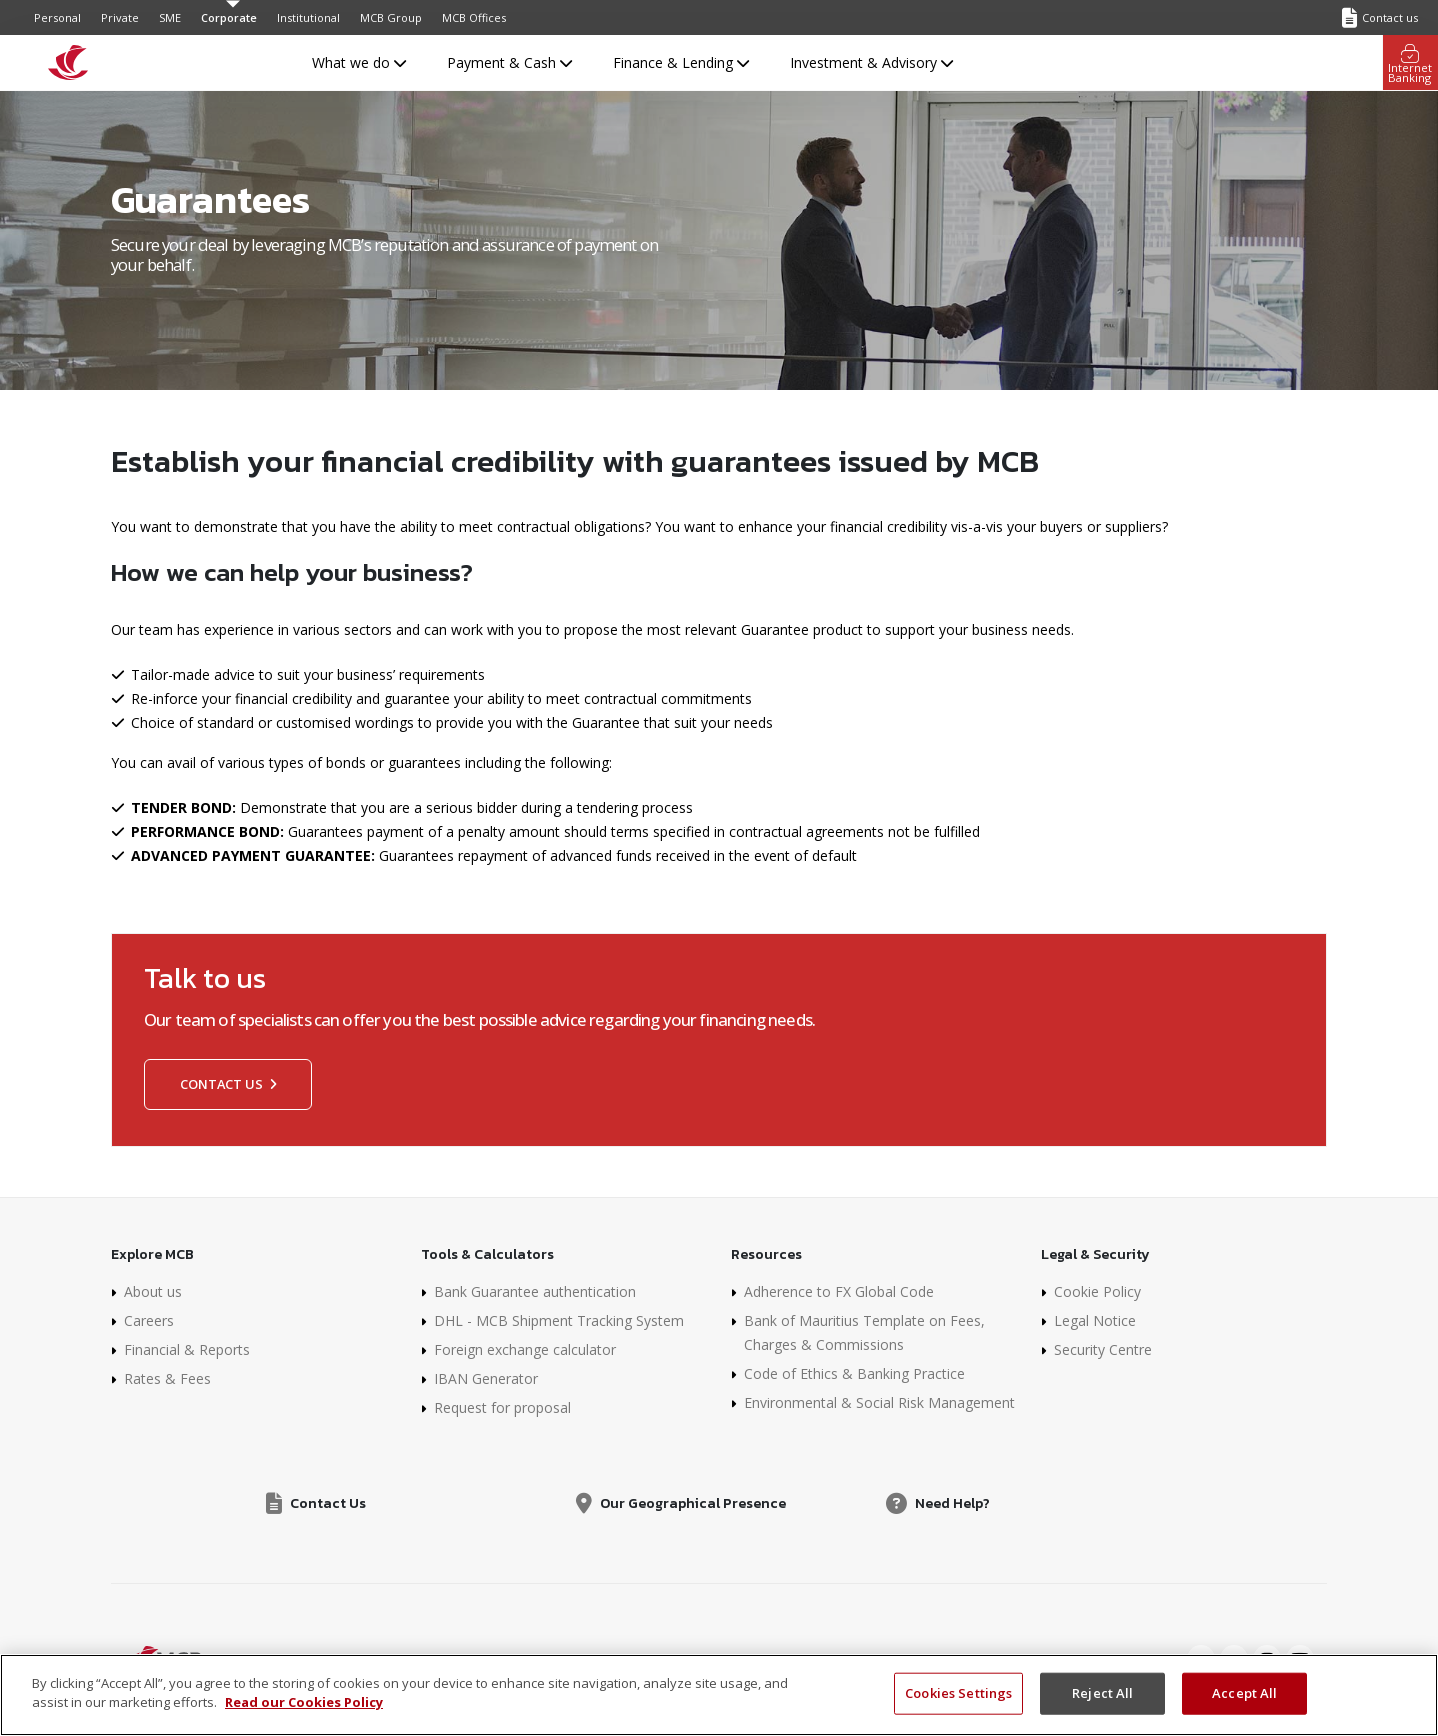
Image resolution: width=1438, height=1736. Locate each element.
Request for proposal (502, 1407)
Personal (57, 17)
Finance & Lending (681, 62)
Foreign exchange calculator (525, 1349)
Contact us (228, 1084)
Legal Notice (1095, 1320)
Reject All (1102, 1693)
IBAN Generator (486, 1378)
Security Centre (1103, 1349)
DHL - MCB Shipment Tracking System (559, 1320)
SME (170, 17)
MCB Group (391, 17)
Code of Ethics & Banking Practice (854, 1373)
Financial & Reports (187, 1349)
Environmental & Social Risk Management (879, 1402)
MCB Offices (474, 17)
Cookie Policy (1097, 1291)
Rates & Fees (167, 1378)
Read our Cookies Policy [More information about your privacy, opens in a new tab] (304, 1702)
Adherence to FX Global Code (839, 1291)
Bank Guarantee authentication (535, 1291)
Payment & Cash (509, 62)
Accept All (1244, 1693)
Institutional (308, 17)
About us (153, 1291)
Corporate (229, 17)
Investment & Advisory (871, 62)
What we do (359, 62)
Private (120, 17)
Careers (149, 1320)
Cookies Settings (958, 1693)
